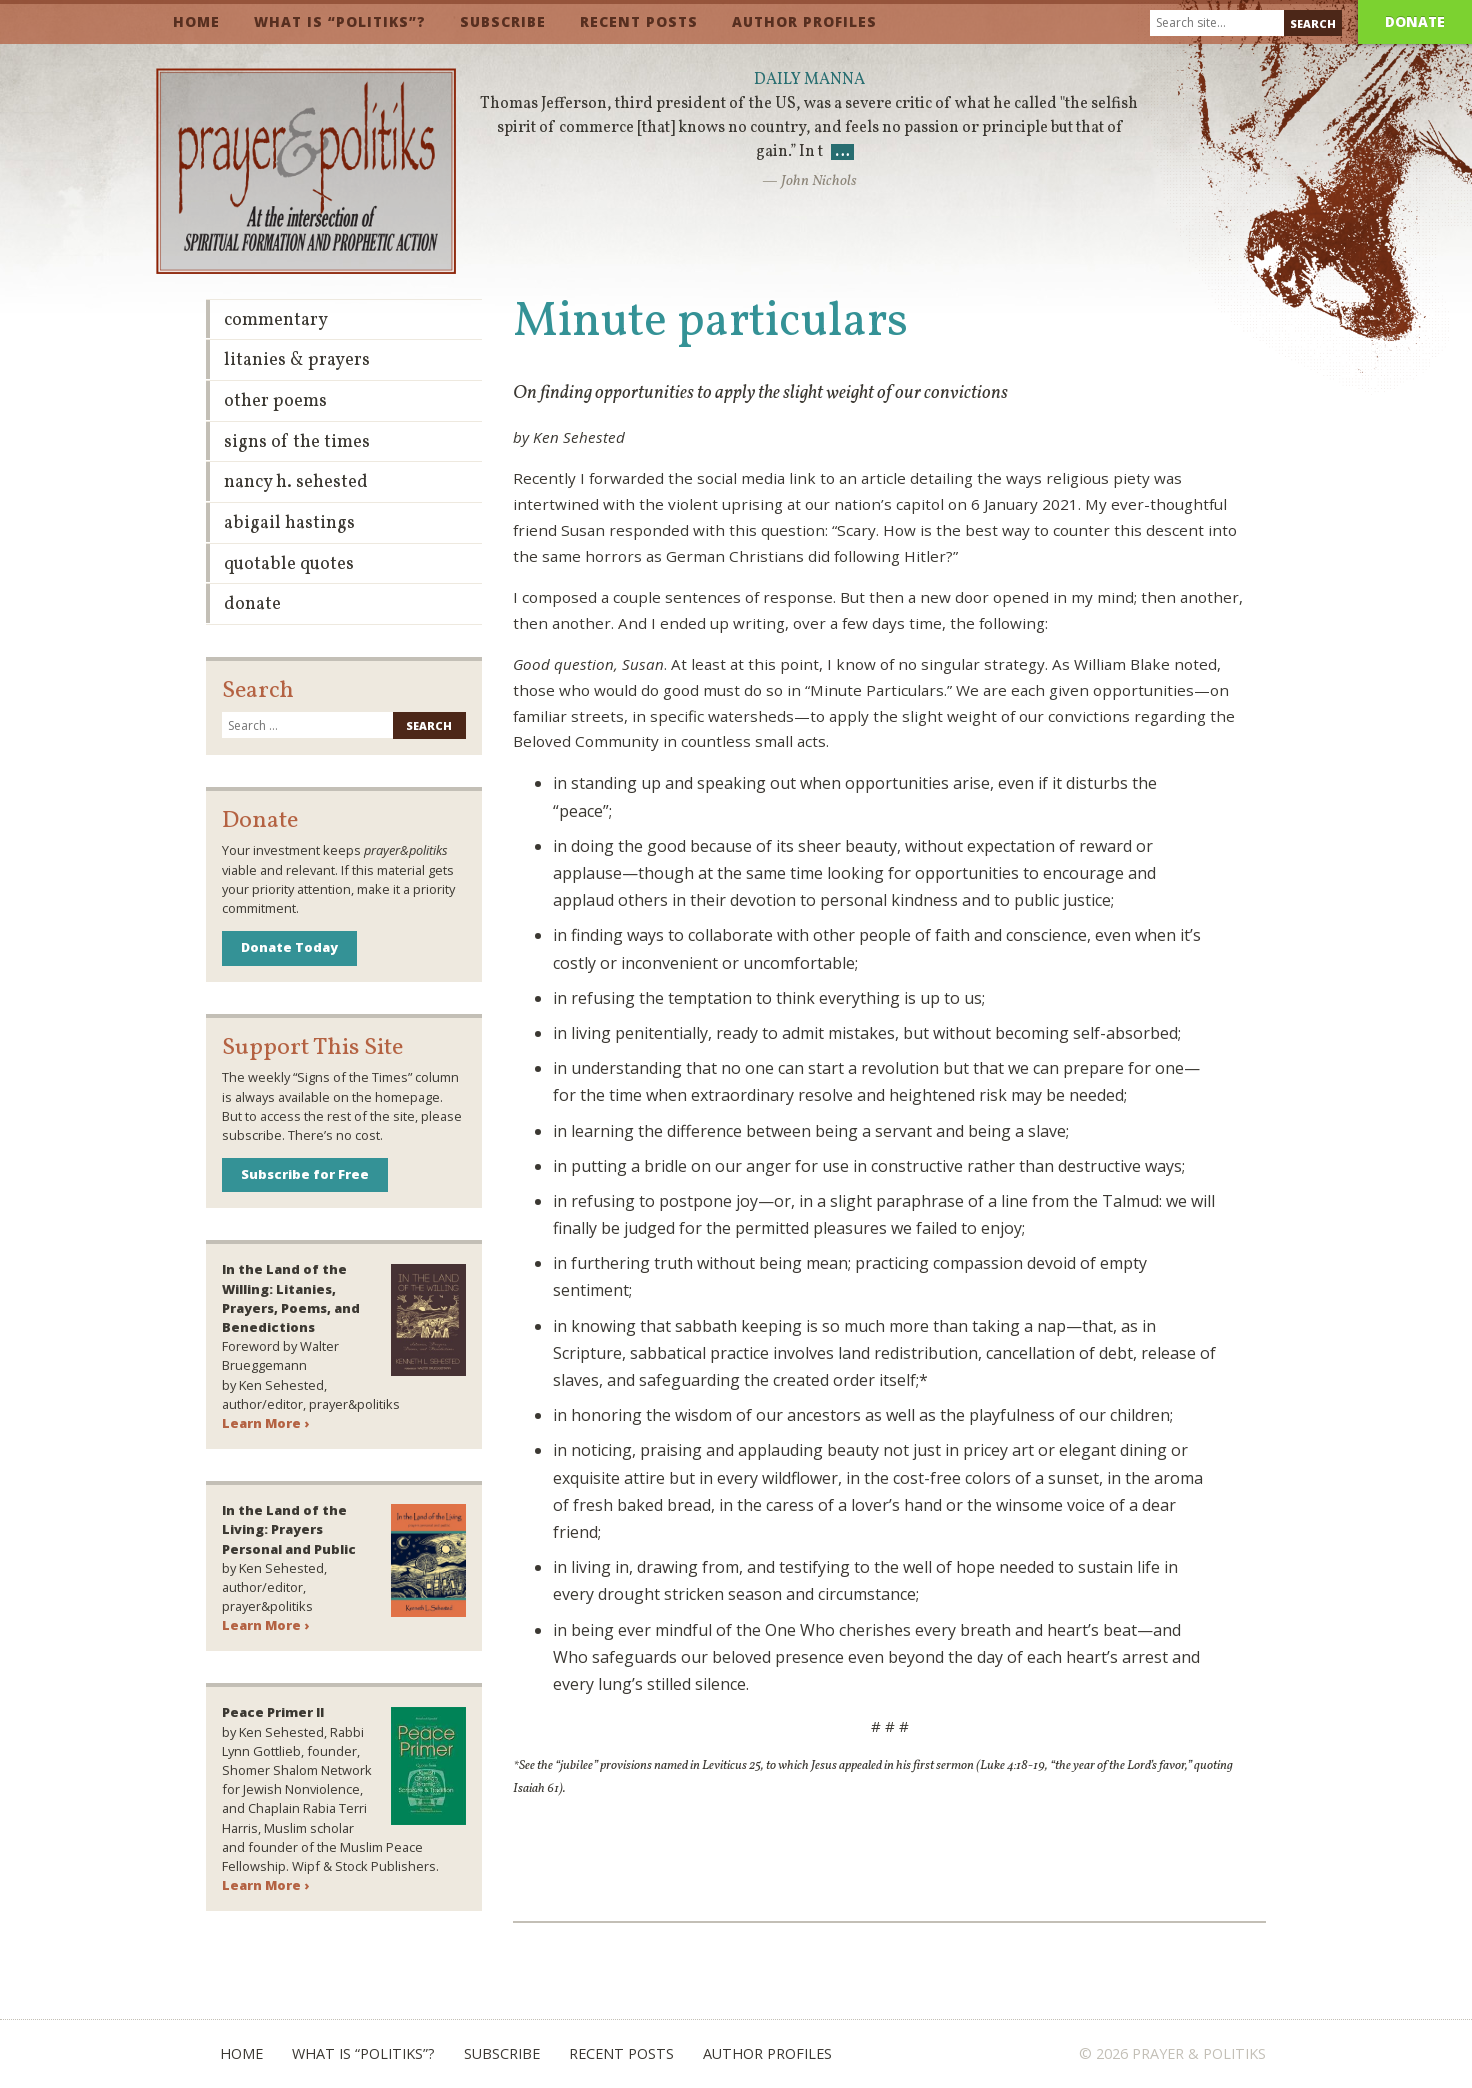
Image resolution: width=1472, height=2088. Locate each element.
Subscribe (503, 21)
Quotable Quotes (289, 564)
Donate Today (289, 947)
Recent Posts (639, 21)
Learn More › (265, 1423)
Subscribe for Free (305, 1174)
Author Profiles (804, 21)
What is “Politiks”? (340, 21)
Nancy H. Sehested (296, 482)
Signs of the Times (297, 442)
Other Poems (275, 401)
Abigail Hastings (289, 523)
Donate (1415, 21)
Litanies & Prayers (297, 360)
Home (196, 21)
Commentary (276, 320)
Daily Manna (809, 80)
